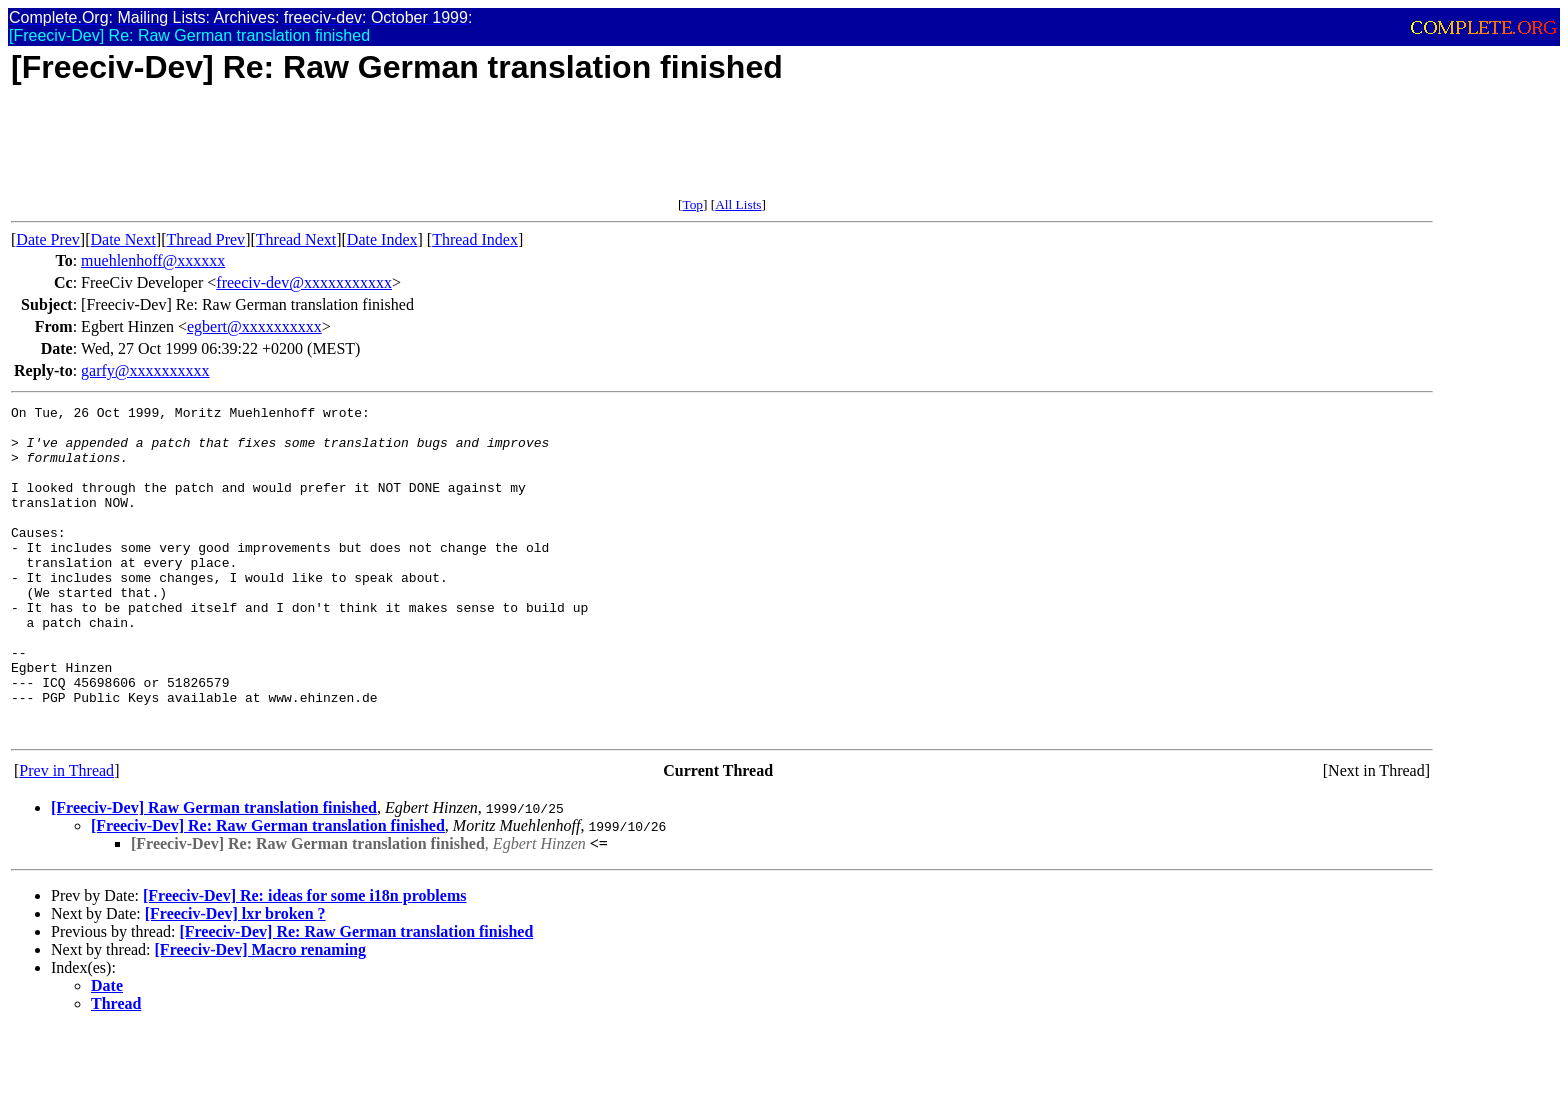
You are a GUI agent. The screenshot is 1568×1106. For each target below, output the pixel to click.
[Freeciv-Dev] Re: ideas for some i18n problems (304, 961)
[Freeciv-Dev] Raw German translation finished (214, 873)
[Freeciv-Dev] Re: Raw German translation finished (268, 891)
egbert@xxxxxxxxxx (254, 326)
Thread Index (475, 239)
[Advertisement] (375, 152)
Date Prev (48, 239)
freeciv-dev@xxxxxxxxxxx (304, 282)
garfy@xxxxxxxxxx (145, 370)
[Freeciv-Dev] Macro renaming (260, 1015)
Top (692, 204)
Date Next (123, 239)
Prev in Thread (66, 836)
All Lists (738, 204)
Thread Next (296, 239)
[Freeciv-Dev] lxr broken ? (235, 979)
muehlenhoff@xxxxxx (153, 260)
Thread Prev (205, 239)
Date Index (382, 239)
